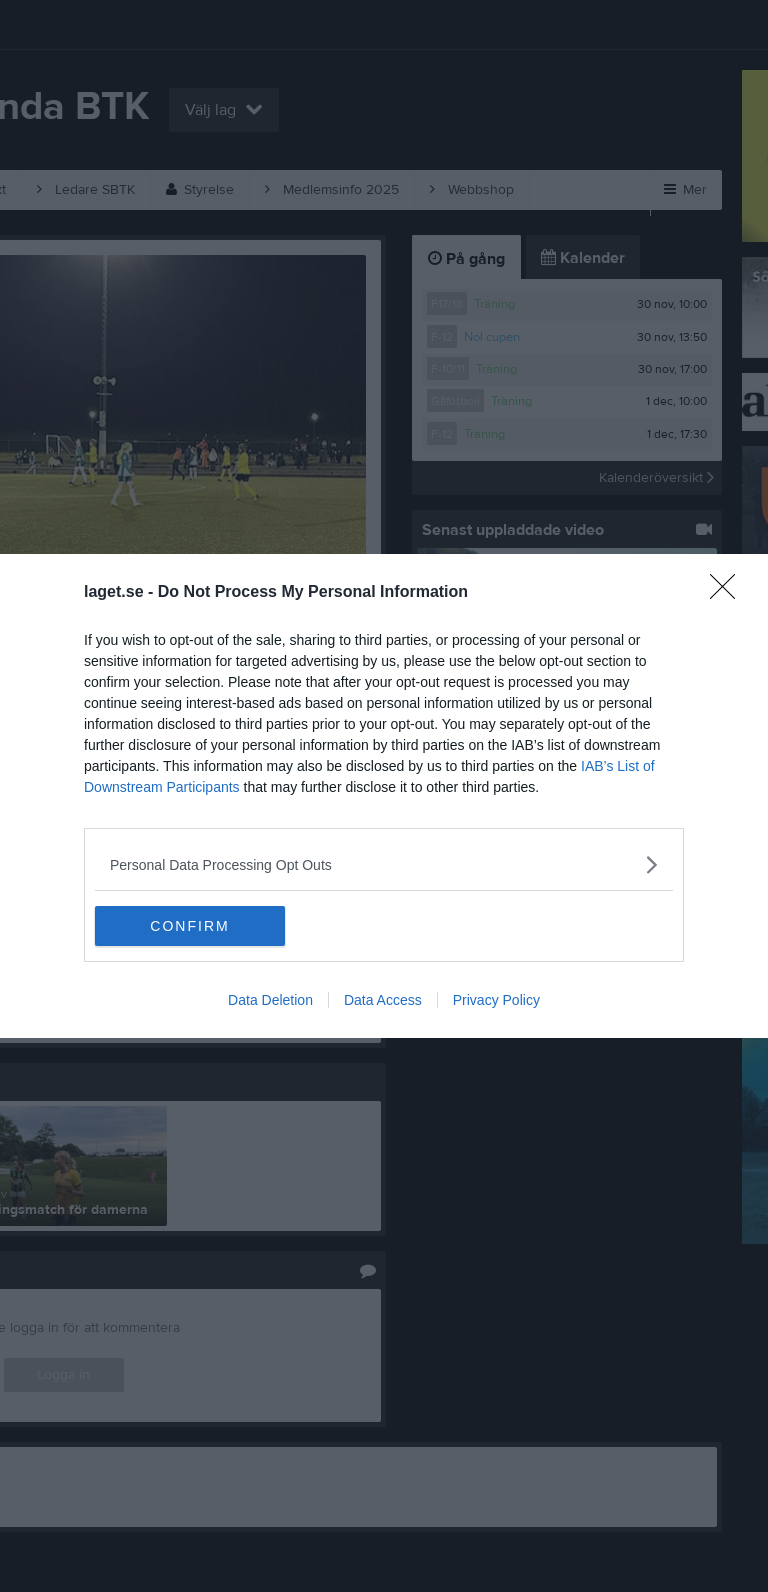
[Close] (729, 593)
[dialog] (384, 796)
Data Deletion (270, 1000)
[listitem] (384, 864)
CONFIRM (189, 925)
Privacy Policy (496, 1000)
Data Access (383, 1000)
